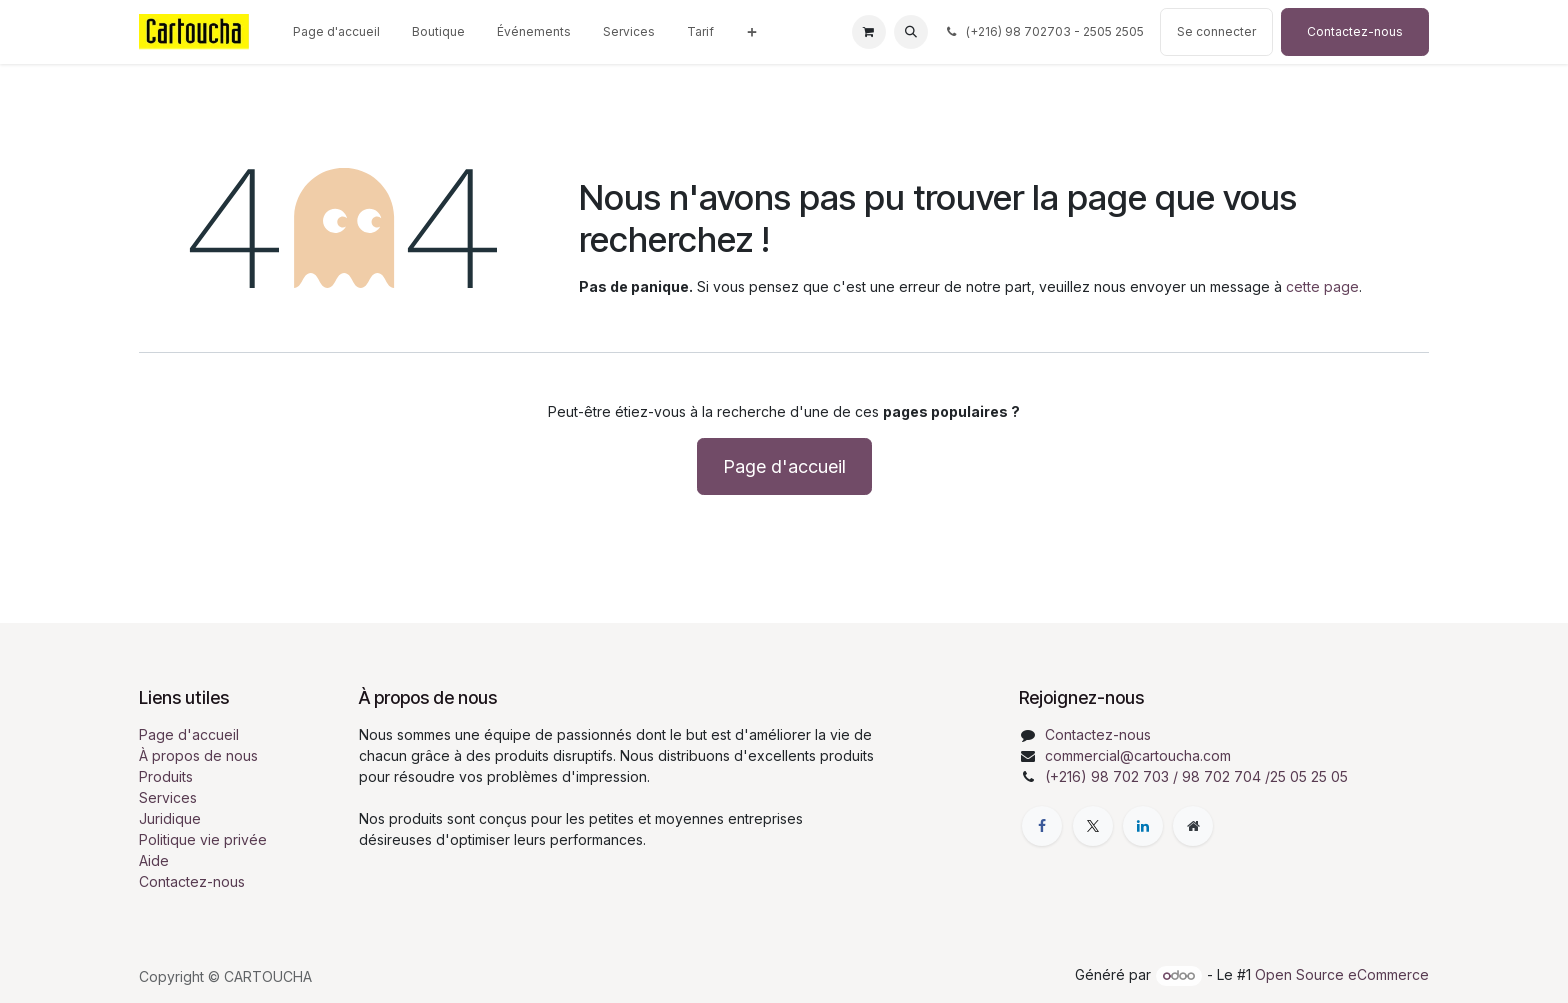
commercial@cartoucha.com (1138, 755)
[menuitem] (336, 32)
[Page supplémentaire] (1193, 826)
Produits (166, 776)
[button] (911, 32)
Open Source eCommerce (1342, 974)
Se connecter (1216, 31)
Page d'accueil (784, 466)
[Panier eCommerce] (869, 32)
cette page (1322, 286)
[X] (1093, 826)
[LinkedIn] (1143, 826)
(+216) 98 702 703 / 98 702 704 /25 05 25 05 (1196, 776)
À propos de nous (198, 755)
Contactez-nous (1355, 31)
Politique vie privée (203, 839)
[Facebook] (1042, 826)
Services (168, 797)
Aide (154, 860)
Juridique (170, 818)
